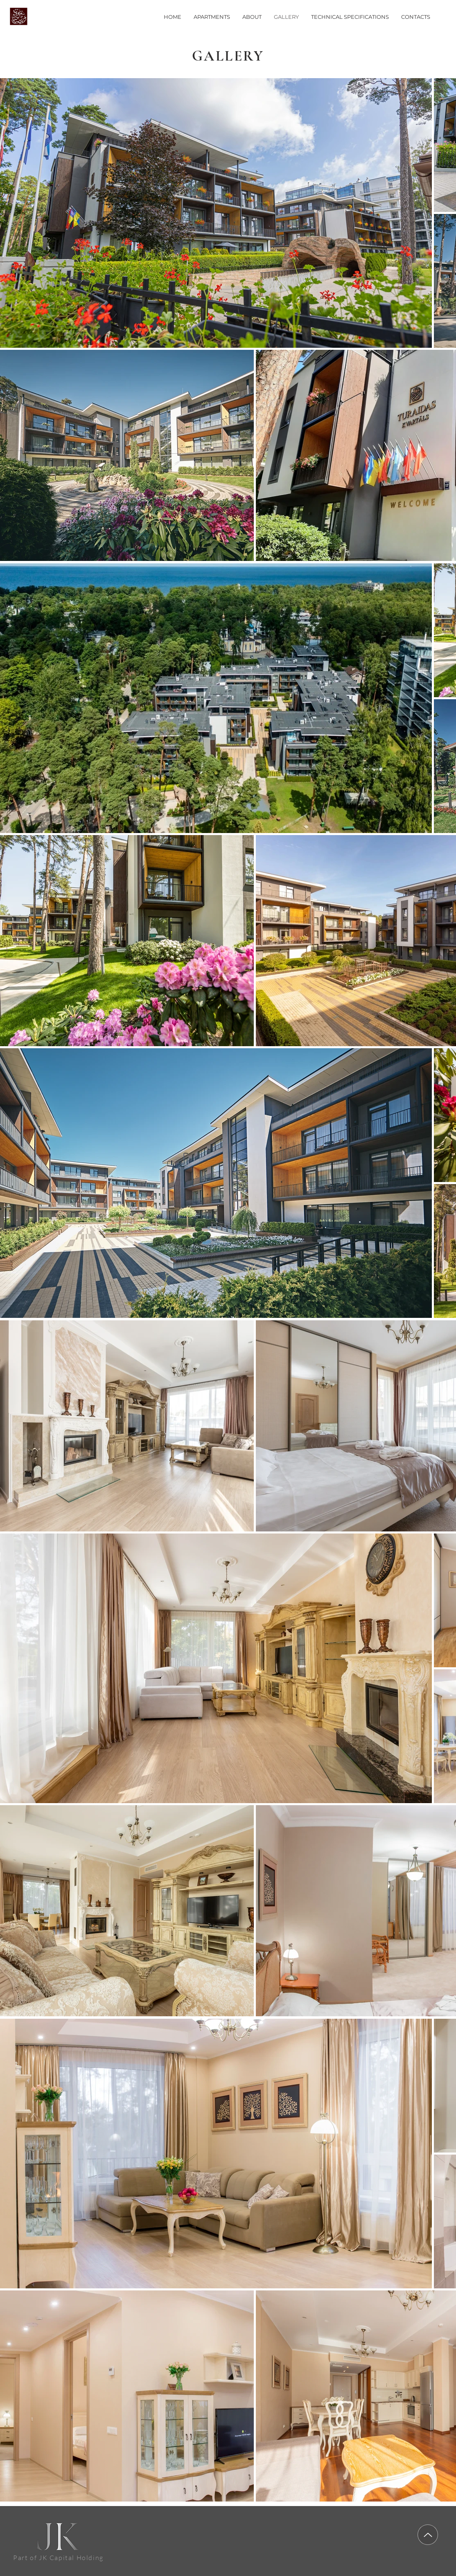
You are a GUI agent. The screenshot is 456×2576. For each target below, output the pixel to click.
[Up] (428, 2534)
